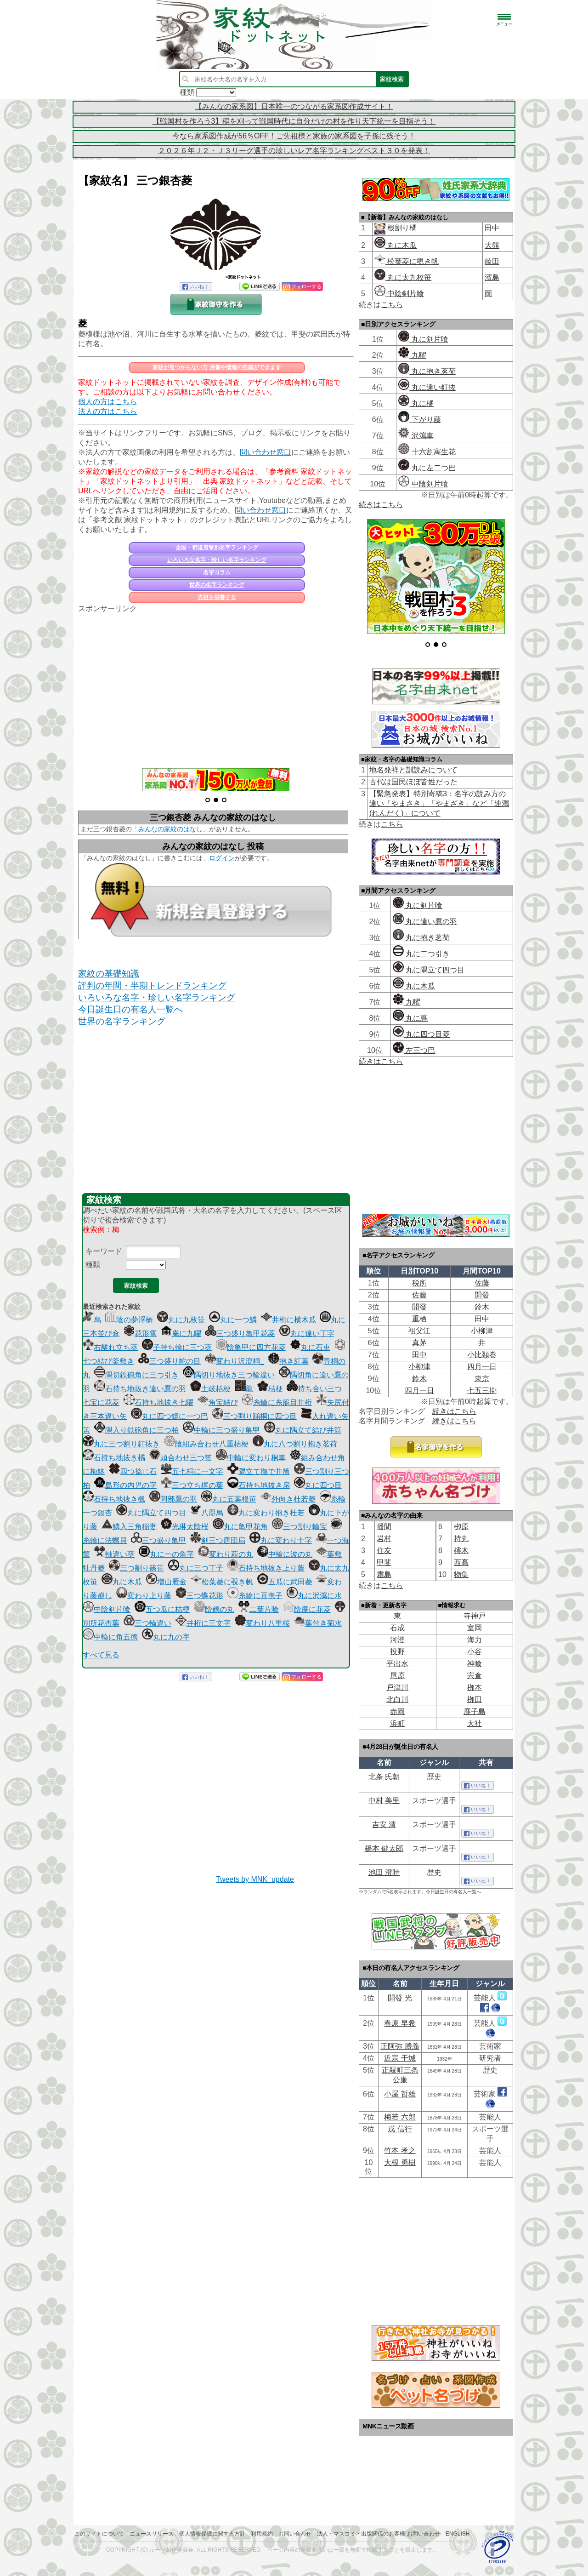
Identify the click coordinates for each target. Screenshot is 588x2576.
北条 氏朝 (384, 1777)
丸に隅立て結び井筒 (302, 1430)
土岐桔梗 (210, 1389)
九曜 (412, 355)
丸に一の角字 (166, 1554)
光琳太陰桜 (185, 1527)
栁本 (474, 1687)
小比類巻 (482, 1355)
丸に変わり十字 (280, 1540)
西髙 (461, 1562)
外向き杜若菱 (288, 1499)
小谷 (474, 1652)
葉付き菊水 (318, 1623)
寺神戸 (475, 1616)
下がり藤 (419, 419)
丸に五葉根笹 (228, 1499)
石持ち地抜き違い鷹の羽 (140, 1389)
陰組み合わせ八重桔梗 (206, 1444)
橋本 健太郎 (384, 1848)
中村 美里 (384, 1801)
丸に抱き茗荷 (426, 371)
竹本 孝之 (399, 2150)
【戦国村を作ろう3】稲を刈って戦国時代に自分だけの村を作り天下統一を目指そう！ (294, 121)
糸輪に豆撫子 (255, 1595)
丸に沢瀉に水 (314, 1595)
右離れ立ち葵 (110, 1347)
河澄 (397, 1640)
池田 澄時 (384, 1872)
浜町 (397, 1723)
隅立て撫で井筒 (258, 1471)
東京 (482, 1378)
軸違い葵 (114, 1554)
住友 (384, 1550)
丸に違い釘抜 (426, 387)
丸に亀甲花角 (240, 1527)
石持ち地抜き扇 (258, 1485)
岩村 (384, 1538)
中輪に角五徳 (110, 1637)
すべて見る (101, 1655)
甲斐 (384, 1562)
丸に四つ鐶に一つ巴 (169, 1416)
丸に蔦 (410, 1018)
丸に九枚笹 (181, 1320)
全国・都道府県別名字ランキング (216, 547)
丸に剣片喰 (423, 339)
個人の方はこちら (107, 402)
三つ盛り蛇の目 (169, 1361)
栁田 (474, 1699)
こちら (392, 304)
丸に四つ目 (318, 1485)
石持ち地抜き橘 (114, 1458)
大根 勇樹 (399, 2162)
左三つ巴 (414, 1050)
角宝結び (218, 1402)
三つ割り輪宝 (299, 1527)
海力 (474, 1640)
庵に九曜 (181, 1333)
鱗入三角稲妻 (129, 1527)
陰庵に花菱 (307, 1609)
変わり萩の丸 (225, 1554)
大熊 (492, 245)
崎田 (492, 261)
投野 (397, 1652)
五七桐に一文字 (192, 1471)
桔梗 (270, 1389)
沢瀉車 (415, 436)
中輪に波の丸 (284, 1554)
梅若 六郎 (399, 2117)
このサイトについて (99, 2533)
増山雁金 (166, 1582)
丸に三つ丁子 (195, 1568)
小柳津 (482, 1331)
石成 (397, 1628)
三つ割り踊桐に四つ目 (254, 1416)
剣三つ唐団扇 (217, 1540)
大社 (474, 1723)
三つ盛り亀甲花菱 (240, 1333)
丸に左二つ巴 (426, 468)
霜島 (384, 1574)
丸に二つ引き (421, 954)
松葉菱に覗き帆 (222, 1582)
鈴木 (482, 1307)
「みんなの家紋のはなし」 (170, 829)
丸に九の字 (166, 1637)
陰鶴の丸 (214, 1609)
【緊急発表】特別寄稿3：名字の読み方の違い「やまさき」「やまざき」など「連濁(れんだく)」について (439, 803)
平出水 (397, 1664)
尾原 (397, 1675)
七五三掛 (482, 1390)
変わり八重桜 (262, 1623)
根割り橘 (401, 228)
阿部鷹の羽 (173, 1499)
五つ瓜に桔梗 (162, 1609)
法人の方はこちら (107, 411)
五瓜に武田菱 (284, 1582)
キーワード (103, 1251)
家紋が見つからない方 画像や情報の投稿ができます (217, 367)
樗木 (461, 1550)
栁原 (461, 1527)
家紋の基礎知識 (108, 973)
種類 (92, 1264)
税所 (419, 1283)
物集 (461, 1574)
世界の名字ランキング (216, 585)
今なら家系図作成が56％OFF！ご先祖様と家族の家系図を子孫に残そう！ (294, 136)
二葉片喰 (258, 1609)
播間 (384, 1527)
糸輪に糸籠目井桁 (277, 1402)
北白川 (397, 1699)
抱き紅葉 (288, 1361)
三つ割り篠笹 (136, 1568)
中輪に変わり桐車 (251, 1458)
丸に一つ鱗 (233, 1320)
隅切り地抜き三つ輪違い (229, 1375)
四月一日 (482, 1367)
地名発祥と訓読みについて (413, 770)
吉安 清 (384, 1824)
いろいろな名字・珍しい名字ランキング (216, 560)
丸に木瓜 (122, 1582)
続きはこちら (381, 504)
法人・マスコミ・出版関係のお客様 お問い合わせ (378, 2533)
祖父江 (419, 1331)
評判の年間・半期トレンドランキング (152, 985)
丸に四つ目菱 (421, 1034)
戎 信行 (400, 2129)
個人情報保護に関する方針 (212, 2533)
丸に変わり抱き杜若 (266, 1513)
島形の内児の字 (125, 1485)
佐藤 (482, 1283)
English (458, 2533)
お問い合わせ (294, 2533)
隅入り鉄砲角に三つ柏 (136, 1430)
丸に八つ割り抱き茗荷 (295, 1444)
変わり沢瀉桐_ (234, 1361)
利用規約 (262, 2533)
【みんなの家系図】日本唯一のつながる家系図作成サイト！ (294, 106)
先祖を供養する (217, 597)
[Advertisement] (216, 685)
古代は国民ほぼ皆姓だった (413, 782)
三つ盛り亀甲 (158, 1540)
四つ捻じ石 (133, 1471)
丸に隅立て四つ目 (151, 1513)
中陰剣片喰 (106, 1609)
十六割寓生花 (426, 452)
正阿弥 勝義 (399, 2046)
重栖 (419, 1319)
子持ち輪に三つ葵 (177, 1347)
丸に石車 (310, 1347)
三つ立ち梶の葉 (192, 1485)
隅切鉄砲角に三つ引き (136, 1375)
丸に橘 (415, 403)
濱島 (492, 277)
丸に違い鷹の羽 (425, 921)
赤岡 (397, 1711)
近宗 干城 (399, 2058)
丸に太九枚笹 (402, 277)
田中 (492, 228)
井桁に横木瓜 (288, 1320)
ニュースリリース (152, 2533)
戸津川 (397, 1687)
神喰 (474, 1664)
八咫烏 (206, 1513)
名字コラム (217, 572)
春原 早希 (399, 2023)
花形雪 (140, 1333)
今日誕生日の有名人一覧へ (130, 1009)
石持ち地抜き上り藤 (266, 1568)
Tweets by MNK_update (255, 1879)
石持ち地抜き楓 (114, 1499)
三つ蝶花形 (199, 1595)
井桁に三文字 (203, 1623)
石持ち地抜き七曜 (158, 1402)
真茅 (419, 1343)
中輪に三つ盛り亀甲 (221, 1430)
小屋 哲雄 (399, 2094)
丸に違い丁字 (306, 1333)
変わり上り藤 (143, 1595)
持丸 (461, 1538)
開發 (482, 1295)
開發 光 (400, 1998)
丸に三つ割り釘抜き (121, 1444)
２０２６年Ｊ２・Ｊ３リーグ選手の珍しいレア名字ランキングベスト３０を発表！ (294, 150)
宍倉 (474, 1675)
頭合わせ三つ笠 (180, 1458)
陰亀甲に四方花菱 (251, 1347)
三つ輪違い (147, 1623)
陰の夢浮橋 (129, 1320)
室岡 (474, 1628)
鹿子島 (475, 1711)
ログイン (222, 858)
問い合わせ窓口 (265, 452)
